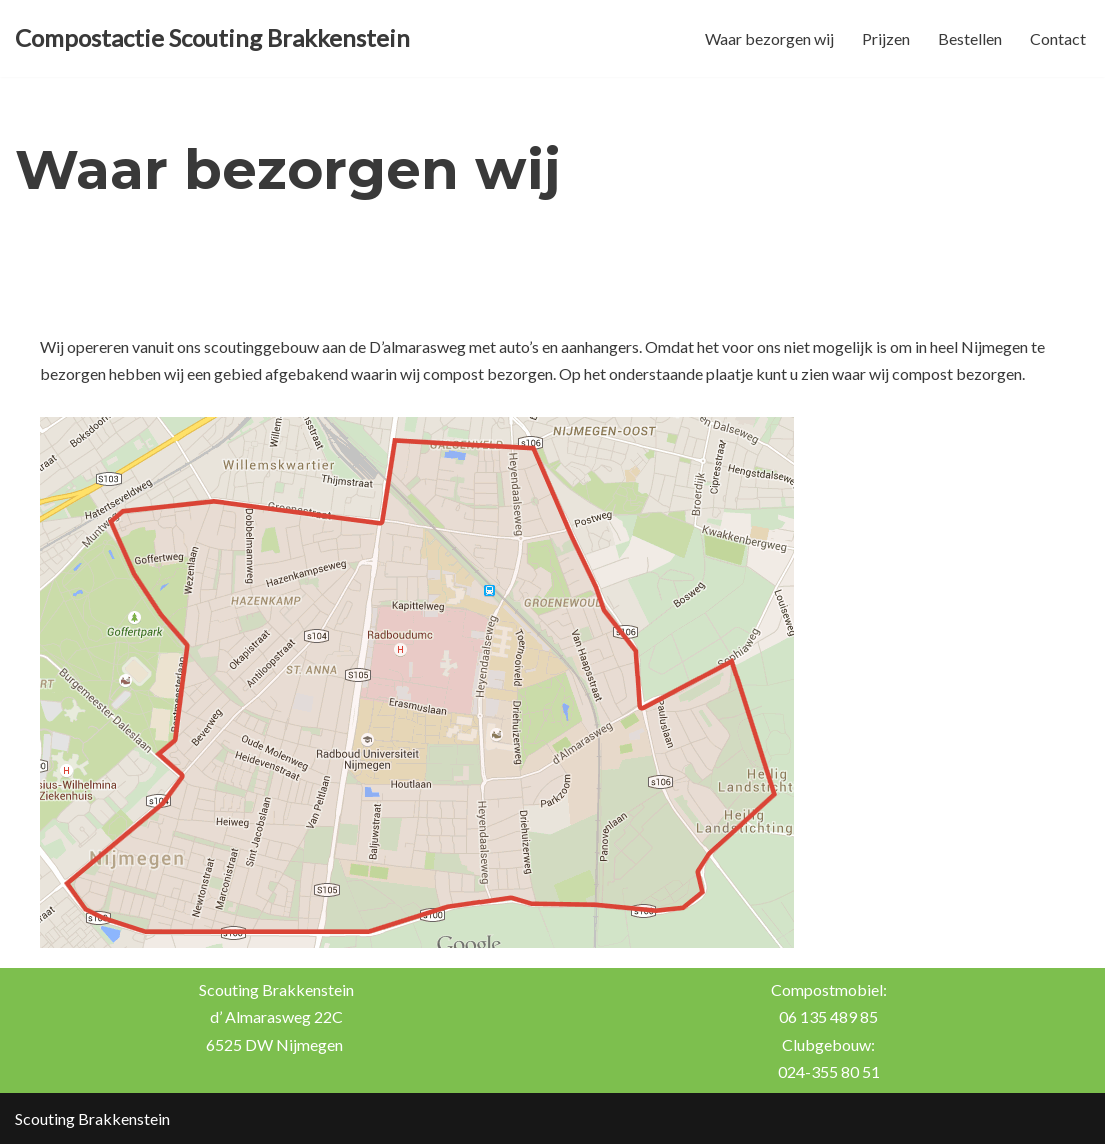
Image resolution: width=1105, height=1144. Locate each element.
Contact (1058, 38)
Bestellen (970, 38)
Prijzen (886, 38)
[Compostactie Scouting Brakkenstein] (212, 38)
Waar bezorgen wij (769, 38)
